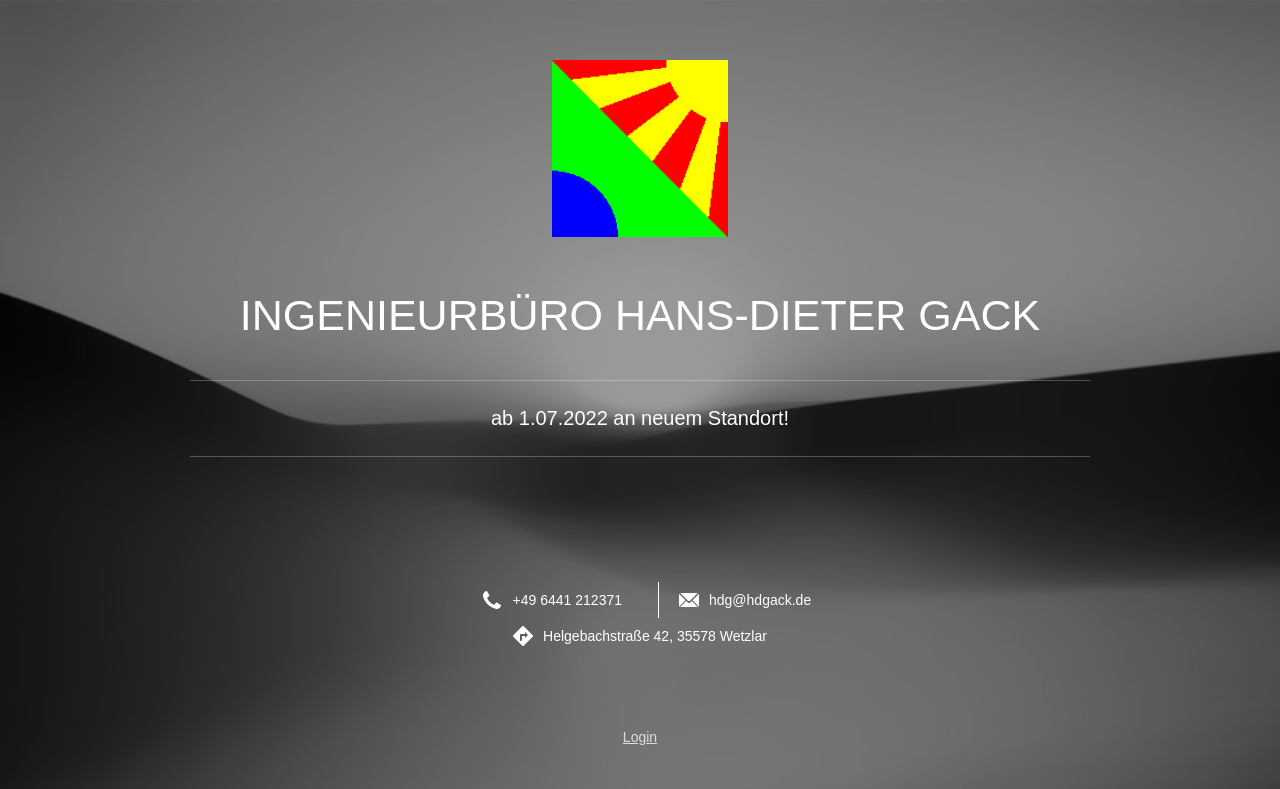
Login (640, 737)
